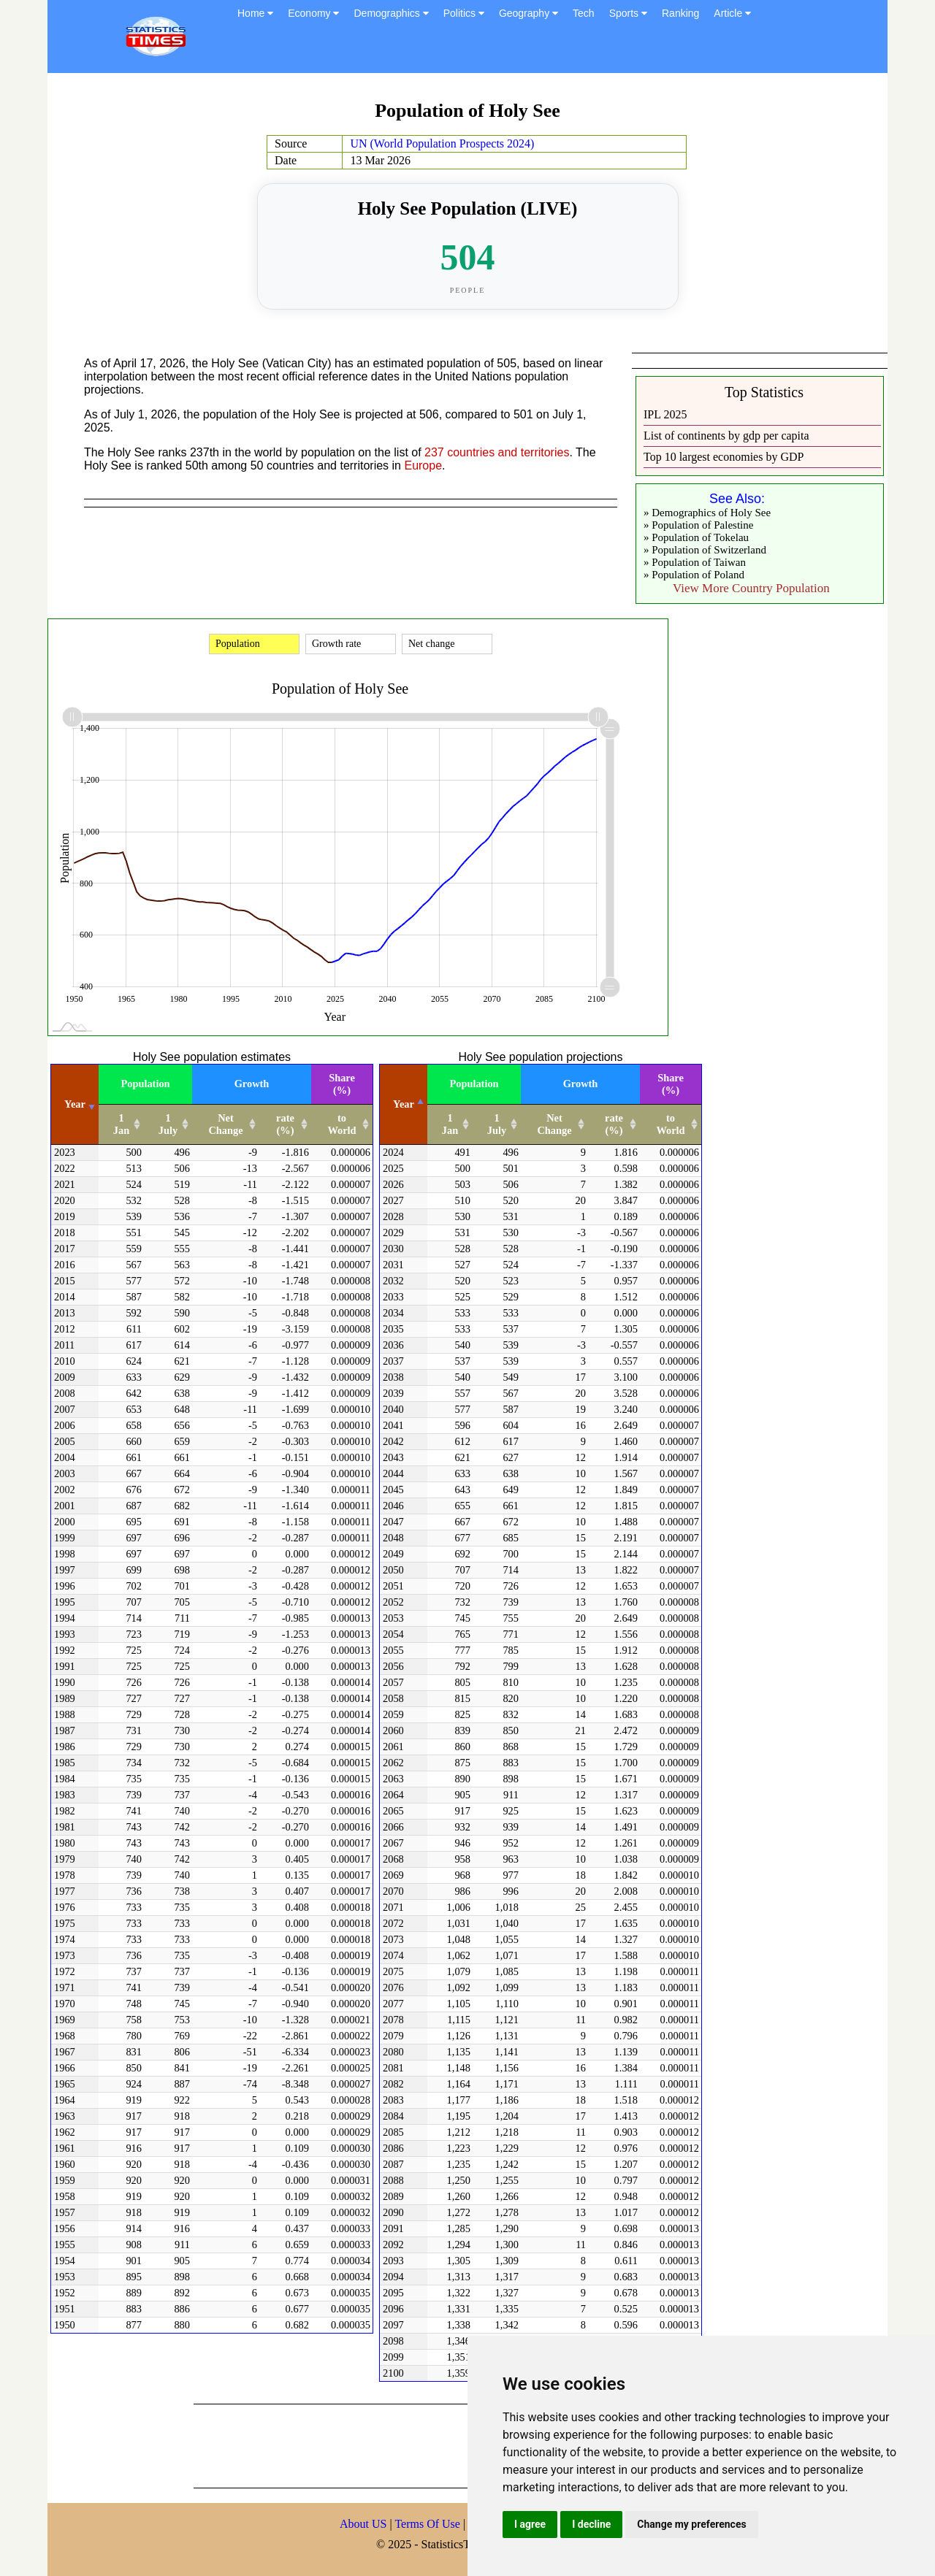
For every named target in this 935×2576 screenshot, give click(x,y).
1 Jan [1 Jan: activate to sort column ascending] (121, 1124)
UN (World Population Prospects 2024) (442, 143)
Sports (628, 13)
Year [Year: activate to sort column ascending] (74, 1104)
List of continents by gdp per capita (726, 435)
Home (255, 13)
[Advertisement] (459, 2444)
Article (732, 13)
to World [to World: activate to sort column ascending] (341, 1124)
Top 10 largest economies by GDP (724, 457)
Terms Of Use (428, 2524)
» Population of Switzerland (705, 550)
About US (363, 2524)
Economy (313, 13)
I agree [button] (530, 2524)
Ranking (680, 13)
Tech (584, 13)
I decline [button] (591, 2524)
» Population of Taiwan (695, 562)
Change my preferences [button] (691, 2524)
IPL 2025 (665, 414)
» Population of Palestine (698, 525)
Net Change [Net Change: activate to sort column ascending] (225, 1124)
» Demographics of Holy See (707, 512)
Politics (463, 13)
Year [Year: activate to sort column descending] (403, 1104)
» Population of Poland (694, 574)
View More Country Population (751, 588)
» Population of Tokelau (696, 537)
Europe (423, 465)
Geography (528, 13)
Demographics (391, 13)
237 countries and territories (496, 452)
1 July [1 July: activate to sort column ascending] (168, 1124)
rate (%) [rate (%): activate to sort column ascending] (285, 1124)
